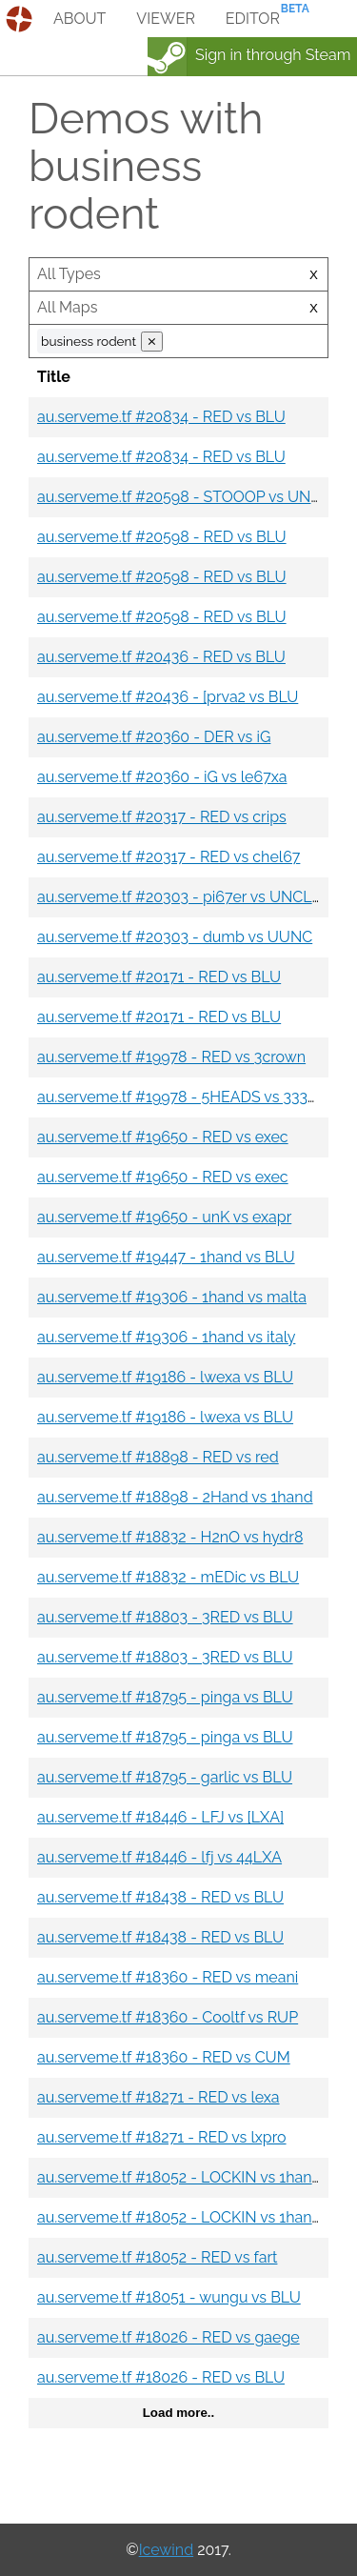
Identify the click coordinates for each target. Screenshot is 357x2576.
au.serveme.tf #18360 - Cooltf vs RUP (167, 2017)
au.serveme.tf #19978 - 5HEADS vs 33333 (180, 1097)
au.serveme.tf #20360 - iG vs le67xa (162, 777)
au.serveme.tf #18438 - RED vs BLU (160, 1897)
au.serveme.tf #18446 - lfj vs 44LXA (159, 1857)
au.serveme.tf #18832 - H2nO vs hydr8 (170, 1537)
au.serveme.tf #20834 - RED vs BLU (161, 417)
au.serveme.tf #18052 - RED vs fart (157, 2257)
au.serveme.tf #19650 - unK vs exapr (164, 1217)
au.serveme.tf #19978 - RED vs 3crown (171, 1057)
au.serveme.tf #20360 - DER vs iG (153, 737)
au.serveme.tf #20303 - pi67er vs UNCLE (179, 897)
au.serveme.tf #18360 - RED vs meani (167, 1977)
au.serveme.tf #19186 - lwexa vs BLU (165, 1377)
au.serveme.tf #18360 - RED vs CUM (163, 2057)
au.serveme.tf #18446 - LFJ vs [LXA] (160, 1817)
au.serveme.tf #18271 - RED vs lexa (158, 2097)
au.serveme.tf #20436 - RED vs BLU (161, 657)
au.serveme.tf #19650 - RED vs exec (162, 1137)
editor (253, 19)
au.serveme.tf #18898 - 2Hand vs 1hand (175, 1497)
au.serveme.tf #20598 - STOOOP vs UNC (179, 497)
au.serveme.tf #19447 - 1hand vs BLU (166, 1257)
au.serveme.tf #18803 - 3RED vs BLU (165, 1617)
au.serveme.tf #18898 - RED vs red (158, 1457)
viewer (165, 19)
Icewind (166, 2550)
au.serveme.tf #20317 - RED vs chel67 (168, 857)
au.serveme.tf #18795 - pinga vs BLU (165, 1697)
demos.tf (21, 19)
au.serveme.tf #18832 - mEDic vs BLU (168, 1577)
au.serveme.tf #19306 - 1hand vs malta (172, 1297)
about (79, 19)
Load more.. (179, 2412)
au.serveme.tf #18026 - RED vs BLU (161, 2377)
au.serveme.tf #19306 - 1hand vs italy (166, 1337)
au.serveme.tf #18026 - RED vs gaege (168, 2337)
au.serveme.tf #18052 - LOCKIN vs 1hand (179, 2177)
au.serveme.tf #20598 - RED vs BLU (162, 537)
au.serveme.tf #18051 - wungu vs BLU (169, 2297)
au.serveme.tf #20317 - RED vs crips (162, 817)
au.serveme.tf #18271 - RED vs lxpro (162, 2137)
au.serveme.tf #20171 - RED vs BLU (159, 977)
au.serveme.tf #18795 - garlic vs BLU (164, 1777)
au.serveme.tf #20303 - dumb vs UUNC (174, 937)
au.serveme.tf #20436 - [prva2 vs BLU (167, 697)
